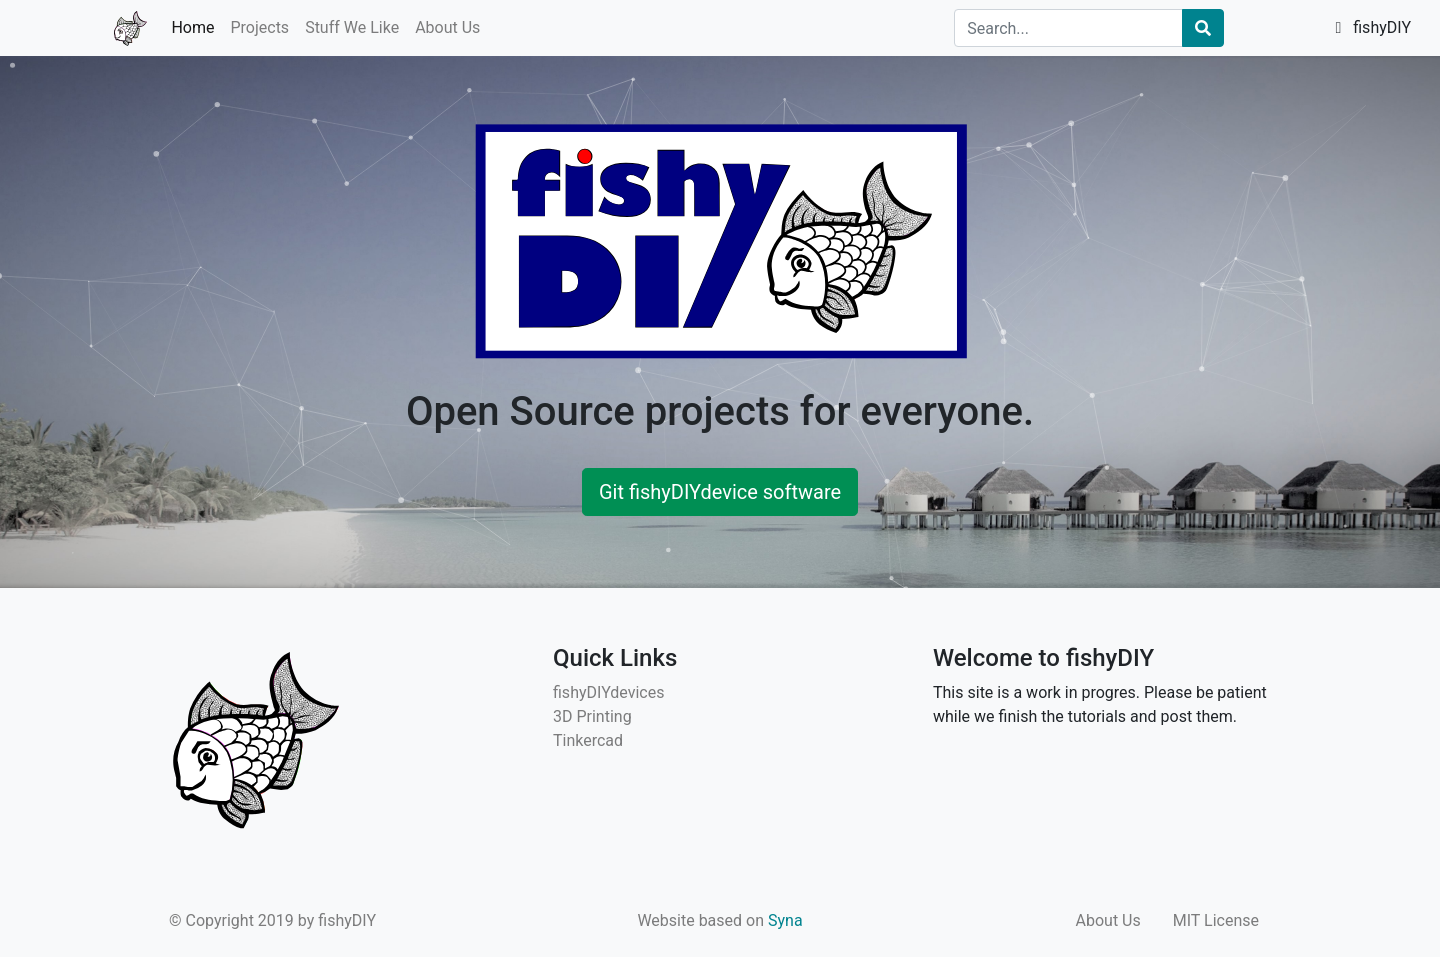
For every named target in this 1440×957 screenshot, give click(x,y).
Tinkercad (588, 740)
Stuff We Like (352, 27)
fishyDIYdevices (608, 692)
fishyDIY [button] (1373, 27)
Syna (785, 920)
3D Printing (592, 716)
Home (192, 27)
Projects (259, 27)
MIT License (1216, 920)
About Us (447, 27)
